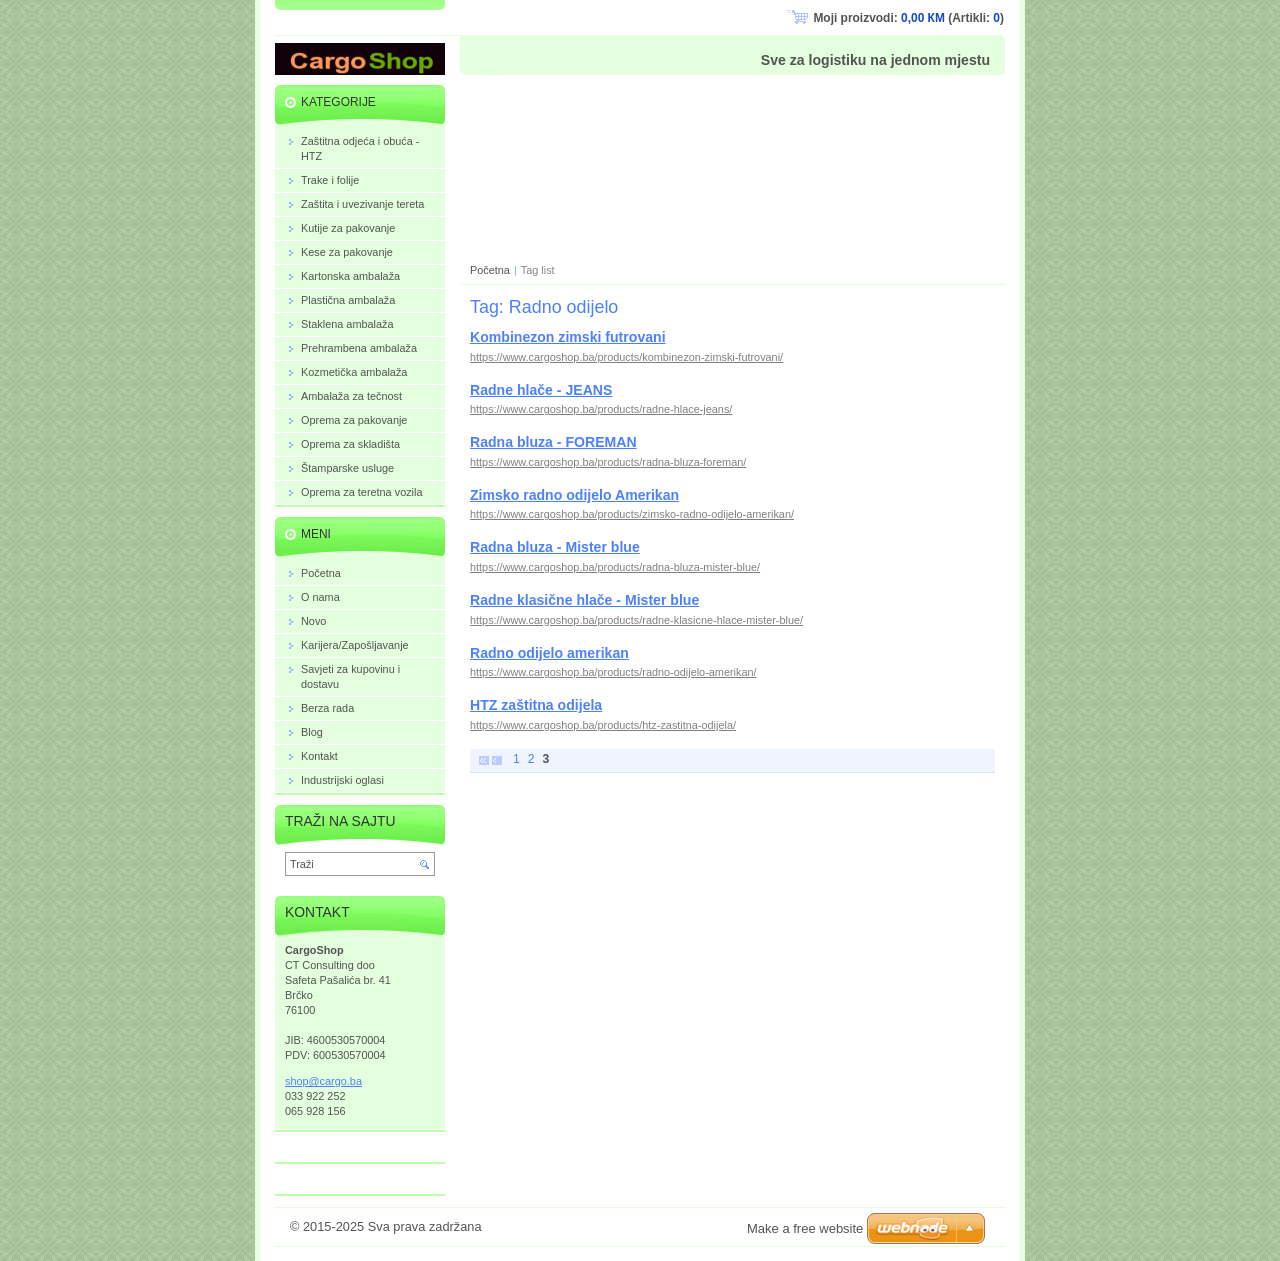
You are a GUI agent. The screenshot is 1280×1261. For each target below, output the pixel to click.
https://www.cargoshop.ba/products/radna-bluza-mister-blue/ (615, 567)
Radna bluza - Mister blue (555, 547)
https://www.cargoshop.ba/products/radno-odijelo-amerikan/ (613, 672)
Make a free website (805, 1228)
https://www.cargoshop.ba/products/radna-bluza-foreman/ (608, 462)
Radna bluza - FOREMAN (553, 442)
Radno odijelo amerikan (549, 653)
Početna (490, 270)
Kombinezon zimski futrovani (568, 337)
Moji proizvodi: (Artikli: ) (908, 18)
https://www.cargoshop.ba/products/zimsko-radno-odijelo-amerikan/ (632, 514)
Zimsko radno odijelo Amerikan (574, 495)
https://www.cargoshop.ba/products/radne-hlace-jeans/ (601, 409)
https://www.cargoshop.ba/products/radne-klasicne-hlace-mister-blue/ (636, 620)
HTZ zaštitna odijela (536, 705)
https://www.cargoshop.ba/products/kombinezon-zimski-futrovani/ (626, 357)
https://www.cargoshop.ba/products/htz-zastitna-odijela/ (603, 725)
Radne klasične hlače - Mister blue (584, 600)
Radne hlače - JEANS (541, 390)
